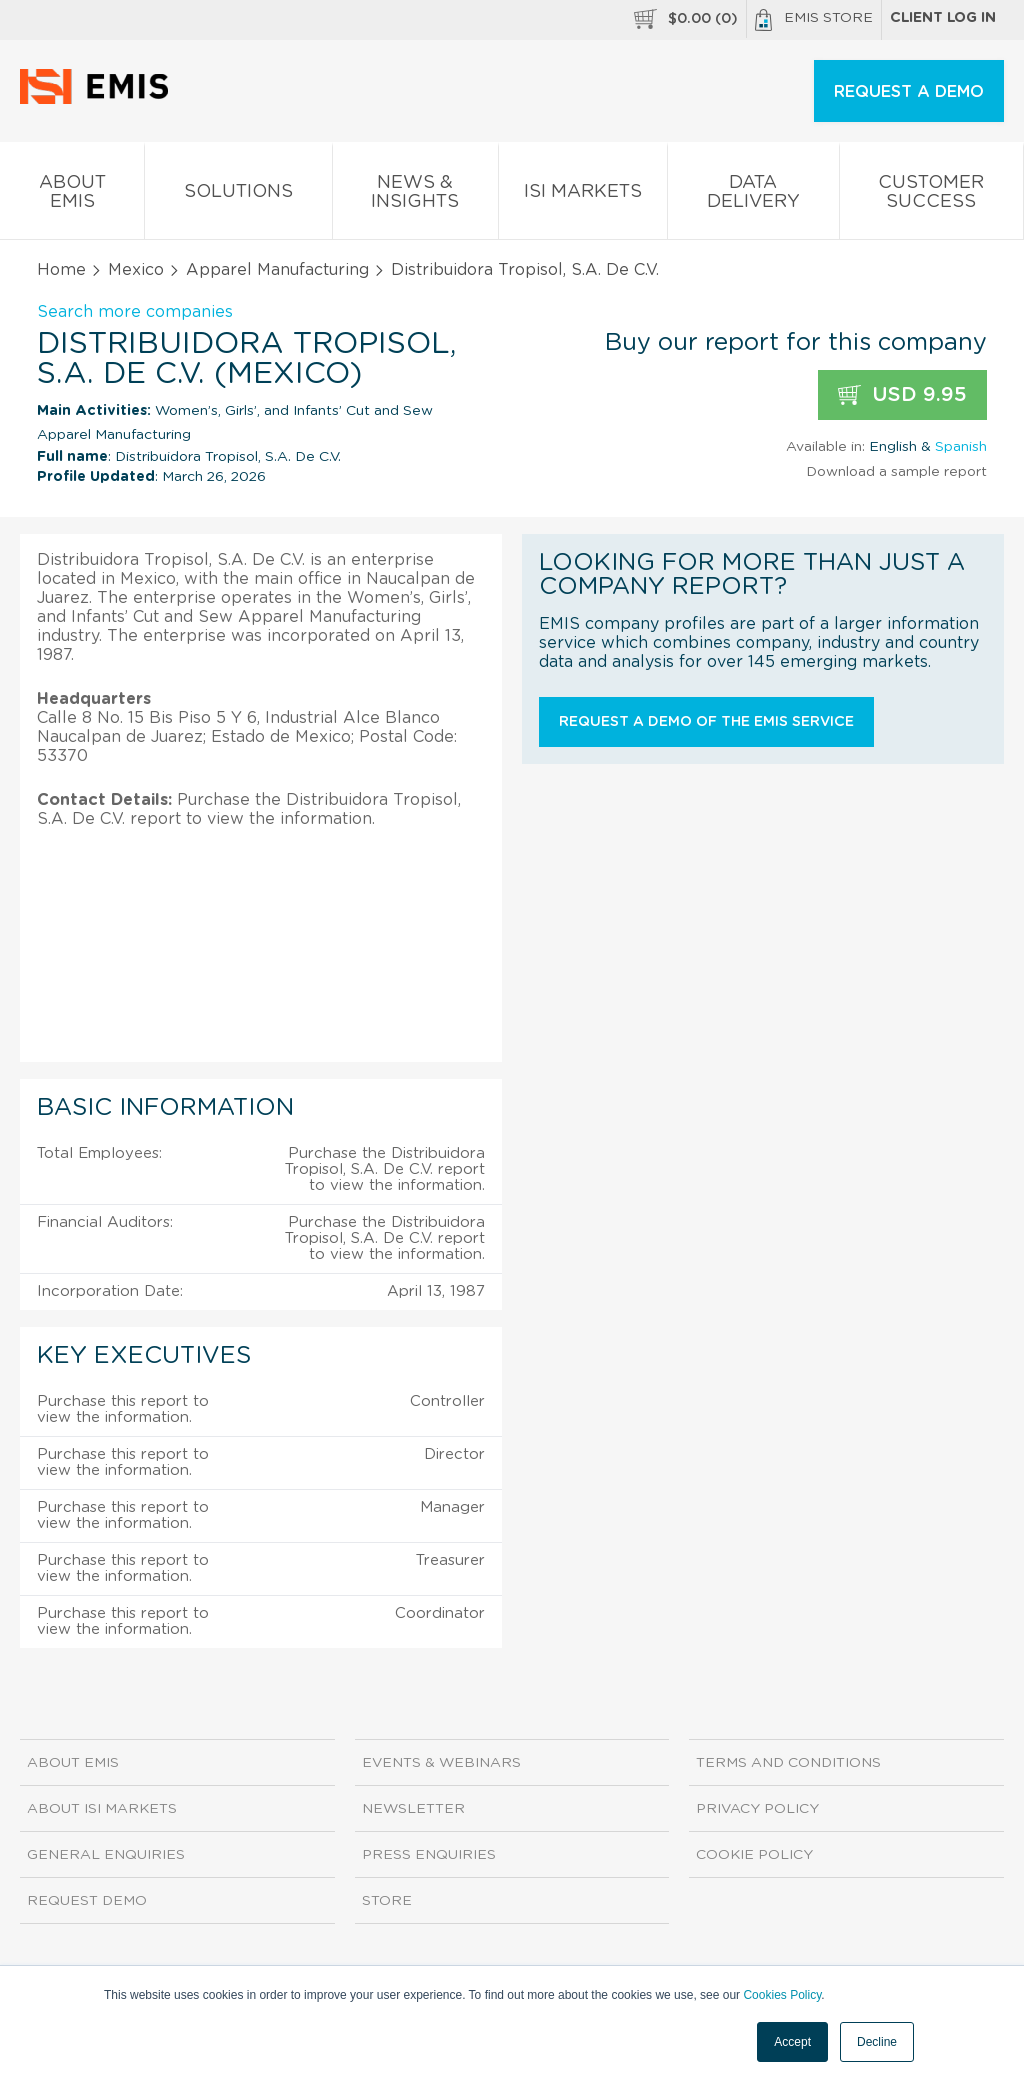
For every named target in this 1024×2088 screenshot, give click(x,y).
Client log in (943, 18)
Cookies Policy (782, 1995)
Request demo (87, 1901)
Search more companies (135, 312)
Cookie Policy (754, 1855)
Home (61, 270)
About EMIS (72, 196)
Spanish (961, 447)
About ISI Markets (102, 1809)
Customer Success (931, 196)
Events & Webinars (441, 1763)
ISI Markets (583, 195)
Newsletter (413, 1809)
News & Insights (415, 196)
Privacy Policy (757, 1809)
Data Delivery (753, 196)
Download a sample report (896, 472)
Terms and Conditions (788, 1763)
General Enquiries (106, 1855)
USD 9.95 (902, 395)
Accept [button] (792, 2042)
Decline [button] (877, 2042)
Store (387, 1901)
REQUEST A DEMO (909, 92)
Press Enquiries (429, 1855)
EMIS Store (814, 20)
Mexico (136, 270)
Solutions (238, 195)
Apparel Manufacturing (277, 270)
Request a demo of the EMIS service (706, 722)
